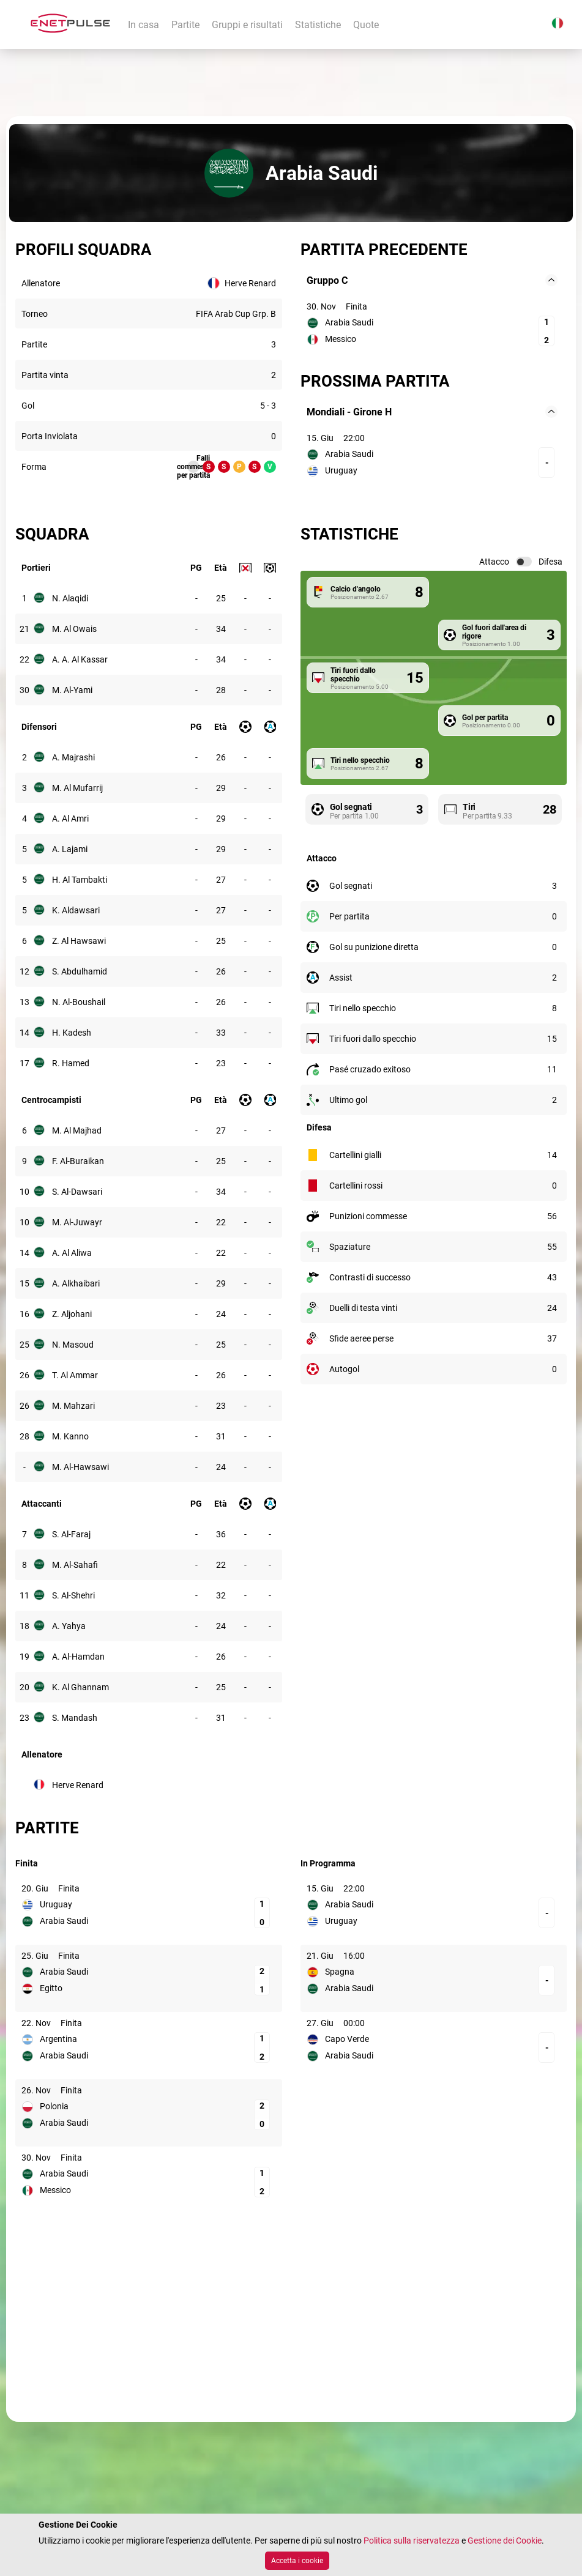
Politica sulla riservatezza (412, 2540)
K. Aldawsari (76, 910)
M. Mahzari (73, 1406)
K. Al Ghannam (80, 1687)
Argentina (58, 2039)
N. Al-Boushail (78, 1002)
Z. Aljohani (72, 1314)
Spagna (339, 1972)
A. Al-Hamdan (78, 1656)
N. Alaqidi (70, 598)
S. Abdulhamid (79, 971)
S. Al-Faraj (71, 1534)
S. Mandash (74, 1718)
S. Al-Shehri (73, 1595)
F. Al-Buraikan (78, 1161)
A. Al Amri (70, 818)
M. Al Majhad (77, 1130)
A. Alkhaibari (76, 1283)
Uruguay (341, 470)
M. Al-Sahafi (75, 1565)
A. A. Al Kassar (80, 659)
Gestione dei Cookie (505, 2540)
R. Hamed (70, 1063)
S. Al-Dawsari (77, 1192)
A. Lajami (70, 849)
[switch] (523, 561)
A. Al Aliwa (72, 1253)
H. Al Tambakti (79, 880)
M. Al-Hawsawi (80, 1467)
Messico (340, 339)
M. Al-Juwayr (77, 1222)
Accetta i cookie (297, 2560)
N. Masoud (73, 1344)
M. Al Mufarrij (77, 788)
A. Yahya (69, 1626)
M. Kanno (70, 1436)
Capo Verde (347, 2039)
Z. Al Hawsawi (79, 941)
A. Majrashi (73, 757)
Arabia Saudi (349, 322)
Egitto (51, 1988)
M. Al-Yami (72, 690)
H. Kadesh (71, 1032)
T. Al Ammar (75, 1375)
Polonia (54, 2106)
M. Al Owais (74, 629)
